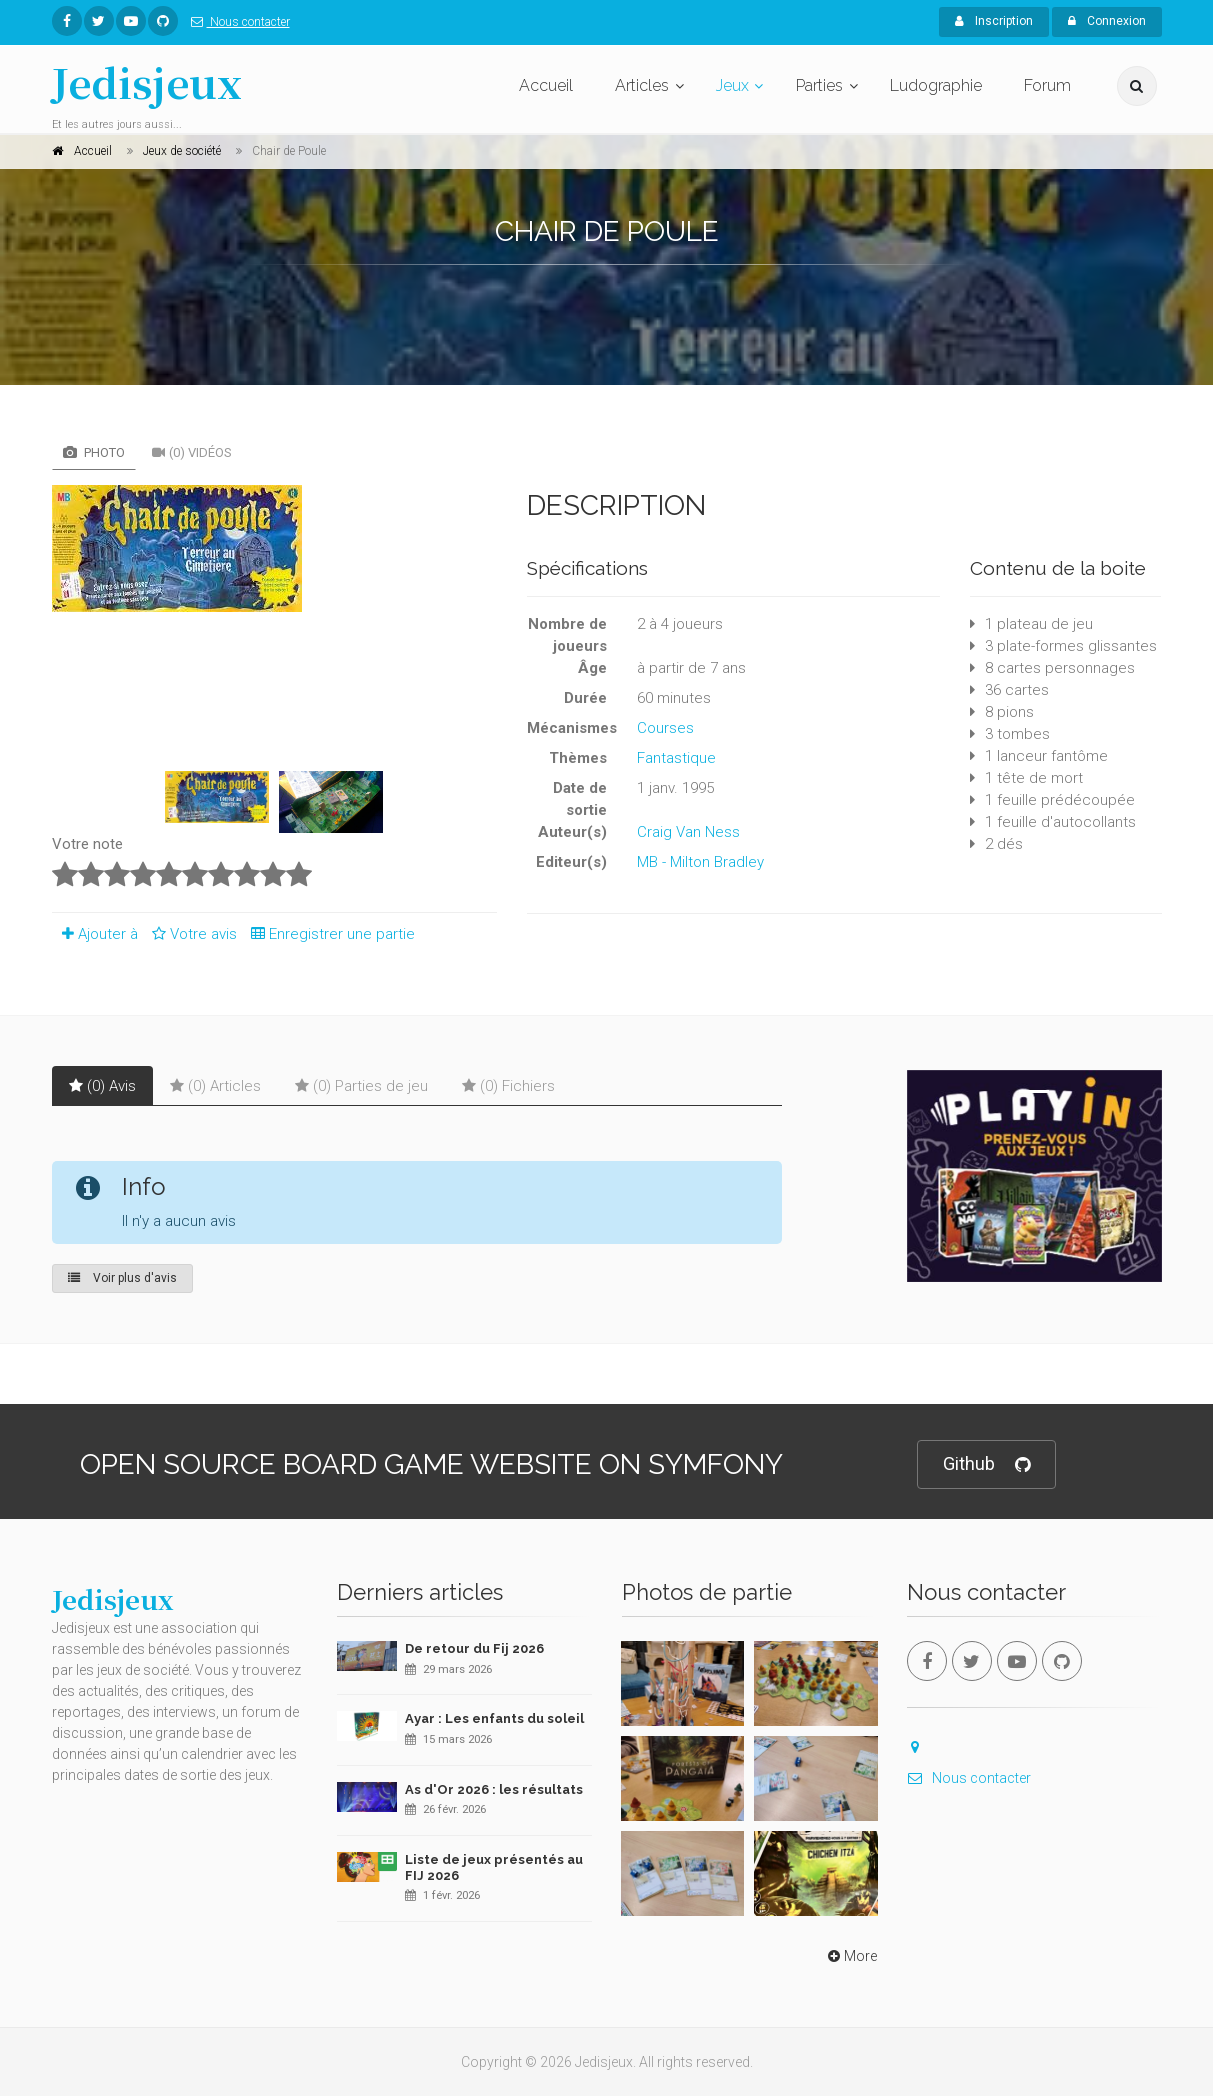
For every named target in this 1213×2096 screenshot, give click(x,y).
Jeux (732, 85)
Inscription (994, 21)
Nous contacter (236, 22)
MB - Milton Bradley (700, 862)
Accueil (546, 85)
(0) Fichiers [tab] (508, 1086)
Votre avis (191, 934)
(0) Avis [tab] (102, 1086)
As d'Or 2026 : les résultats (494, 1789)
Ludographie (936, 85)
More (850, 1956)
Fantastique (676, 758)
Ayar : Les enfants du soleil (494, 1718)
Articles (642, 85)
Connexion (1107, 21)
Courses (665, 728)
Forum (1047, 85)
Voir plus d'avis (122, 1278)
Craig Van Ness (688, 832)
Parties (819, 85)
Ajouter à (95, 934)
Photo (94, 452)
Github (986, 1464)
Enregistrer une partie (328, 934)
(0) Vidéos (192, 452)
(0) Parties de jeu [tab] (361, 1086)
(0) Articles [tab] (215, 1086)
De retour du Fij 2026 (474, 1648)
